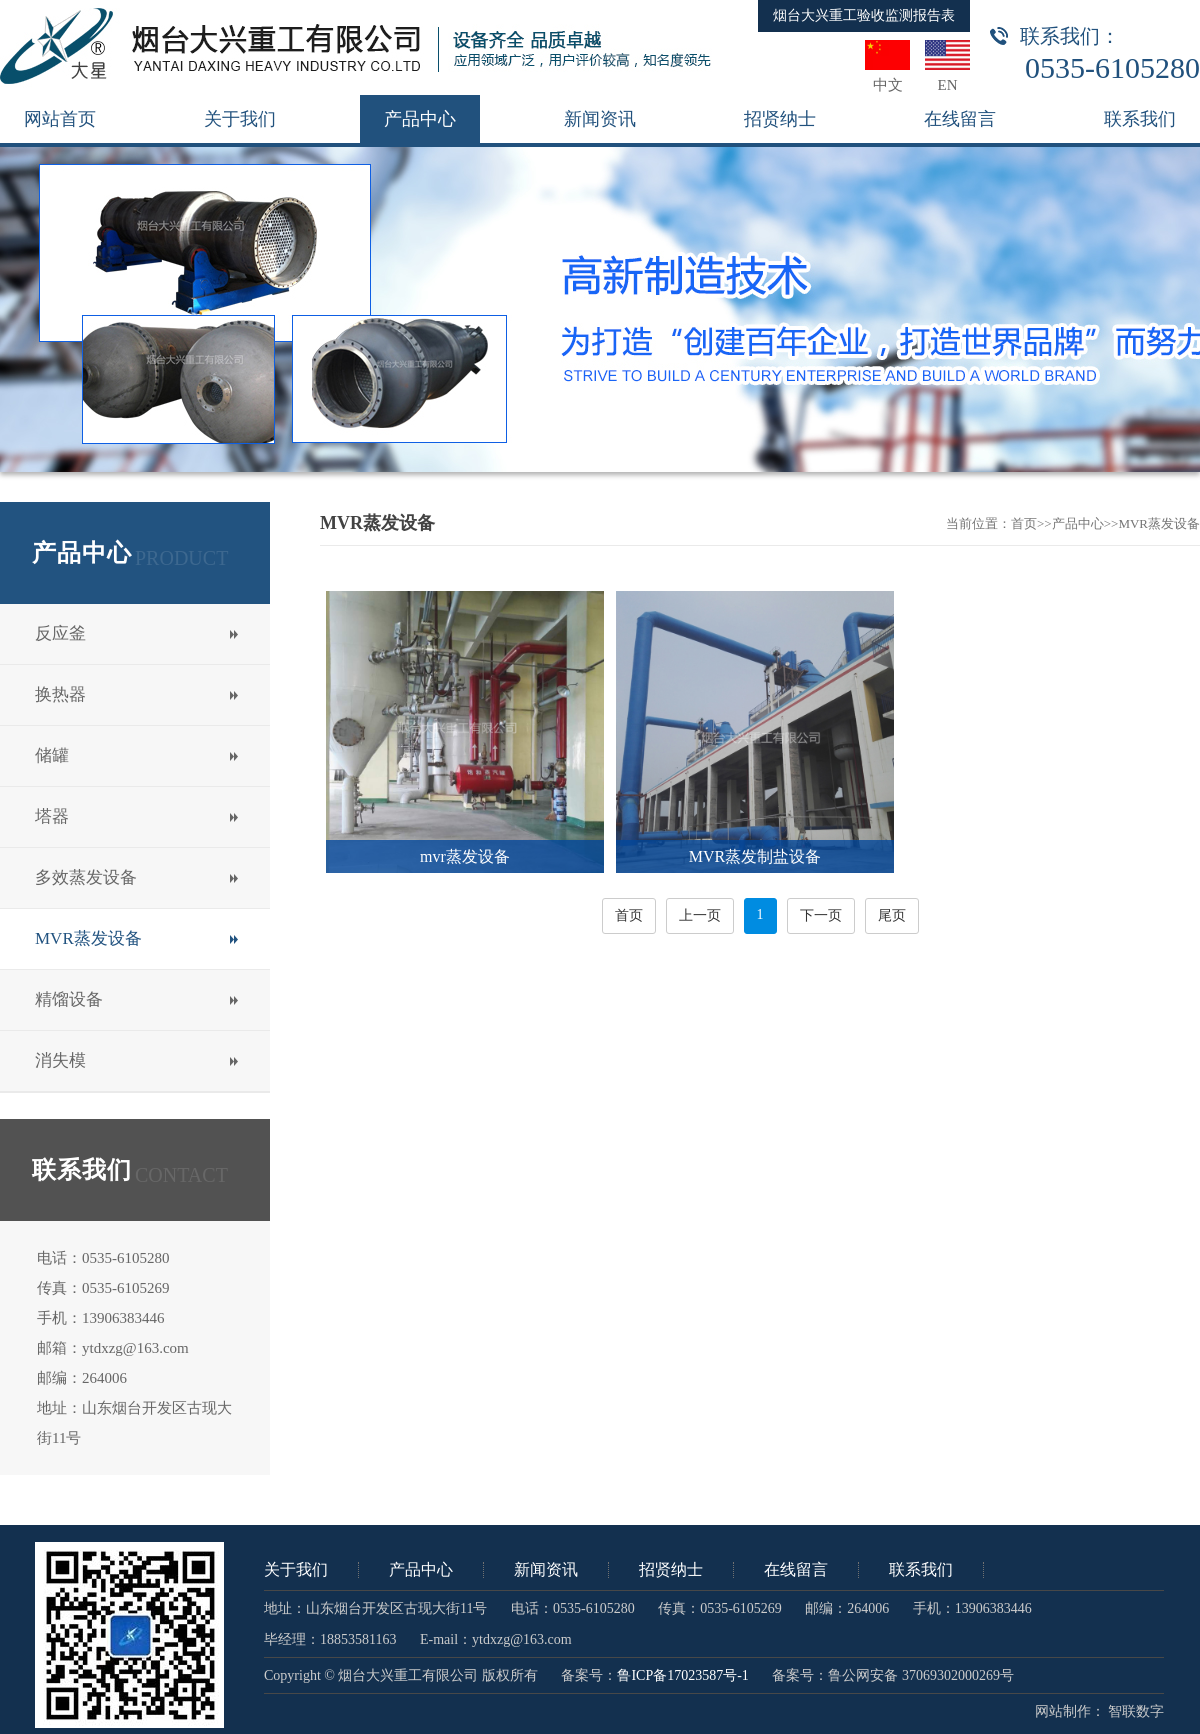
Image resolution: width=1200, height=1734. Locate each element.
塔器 (52, 816)
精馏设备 (69, 999)
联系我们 (921, 1569)
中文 (888, 85)
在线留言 (796, 1569)
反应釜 (60, 633)
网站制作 (1063, 1711)
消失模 (60, 1060)
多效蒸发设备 (86, 877)
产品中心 (1078, 523)
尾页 (892, 915)
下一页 (821, 915)
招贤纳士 (671, 1569)
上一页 (700, 915)
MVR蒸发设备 (88, 938)
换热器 (60, 694)
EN (948, 85)
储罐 (52, 755)
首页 (1024, 523)
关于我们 (296, 1569)
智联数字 (1136, 1711)
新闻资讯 (546, 1569)
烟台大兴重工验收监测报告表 (864, 15)
